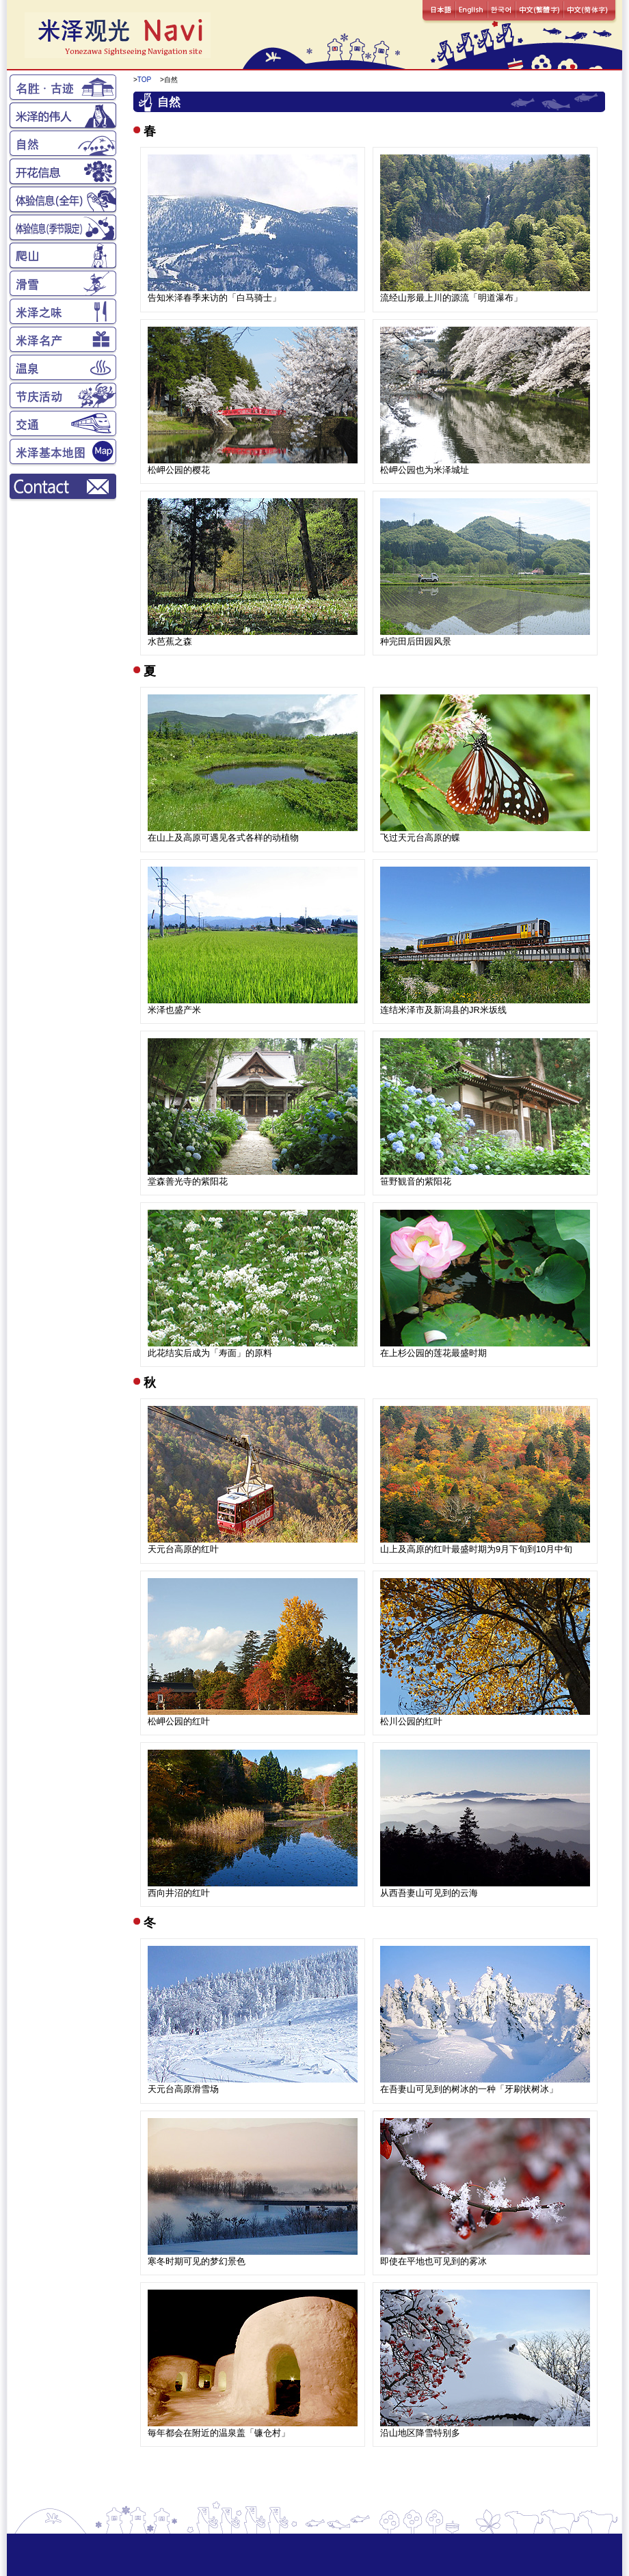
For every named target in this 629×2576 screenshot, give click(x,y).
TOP (144, 79)
